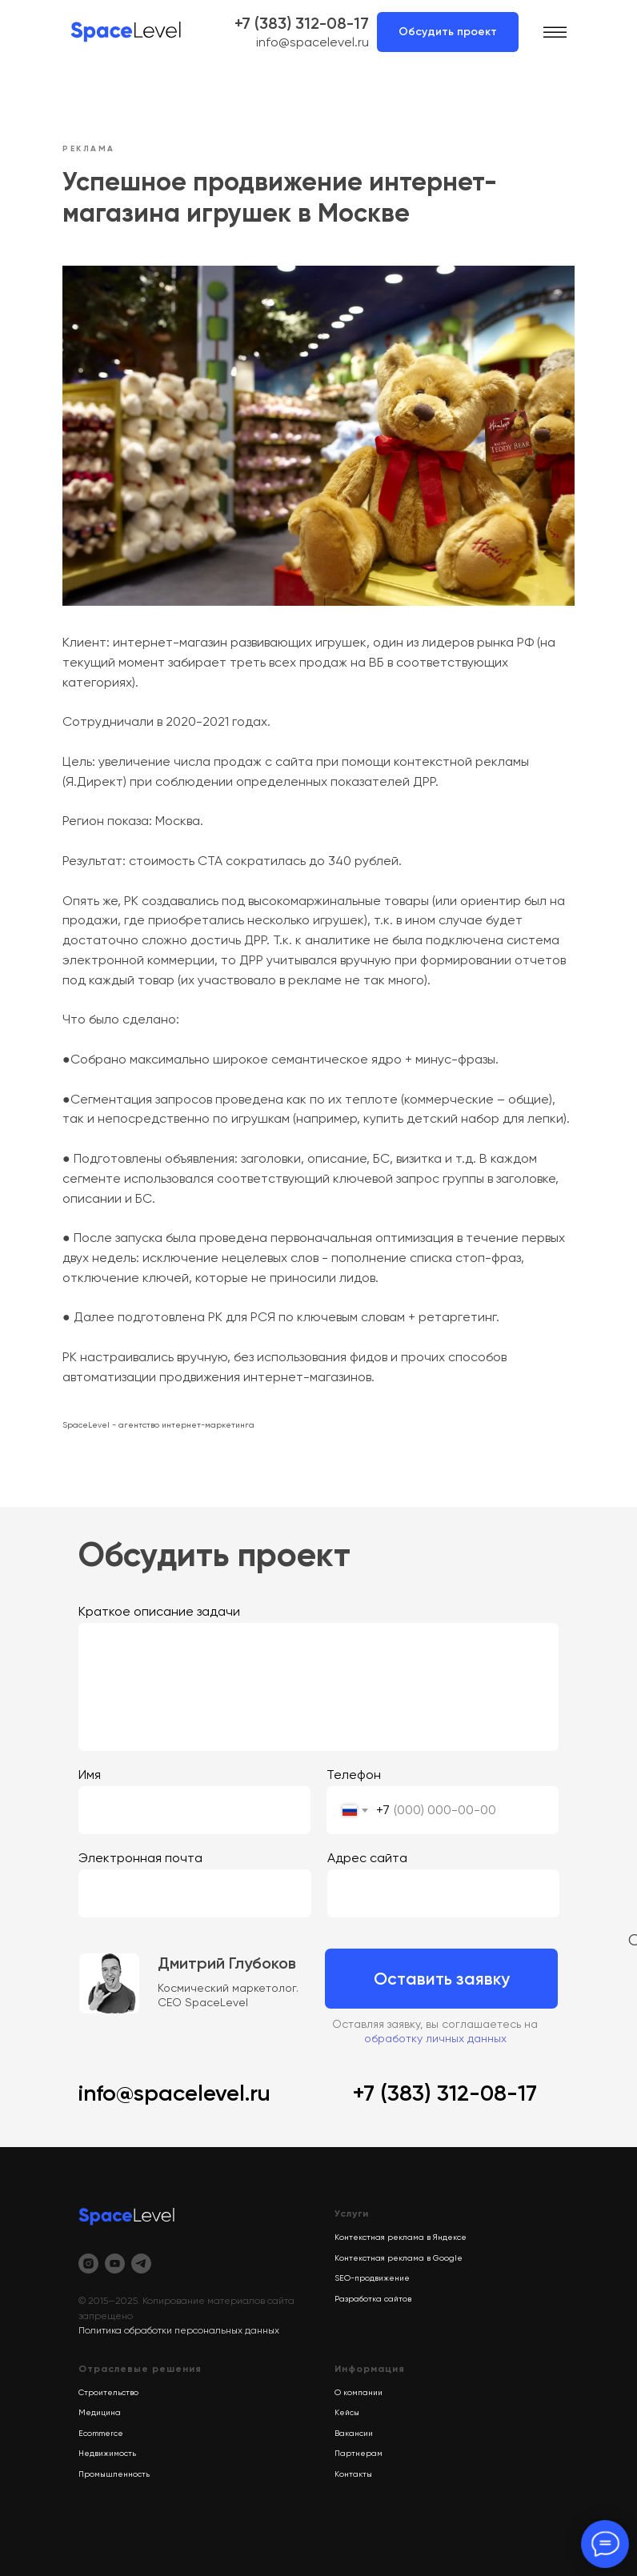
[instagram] (88, 2263)
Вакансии (354, 2433)
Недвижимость (107, 2453)
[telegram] (141, 2263)
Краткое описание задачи (159, 1611)
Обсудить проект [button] (448, 31)
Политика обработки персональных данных (178, 2330)
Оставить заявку (442, 1979)
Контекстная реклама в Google (399, 2257)
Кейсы (347, 2412)
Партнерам (359, 2453)
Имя (89, 1774)
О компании (359, 2392)
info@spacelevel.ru (312, 42)
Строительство (108, 2392)
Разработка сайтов (373, 2298)
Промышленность (114, 2474)
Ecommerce (100, 2433)
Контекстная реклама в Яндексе (401, 2237)
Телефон (354, 1774)
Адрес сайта (367, 1857)
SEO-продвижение (372, 2278)
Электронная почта (140, 1857)
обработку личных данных (435, 2038)
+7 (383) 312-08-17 (301, 23)
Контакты (353, 2474)
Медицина (99, 2412)
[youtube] (115, 2263)
